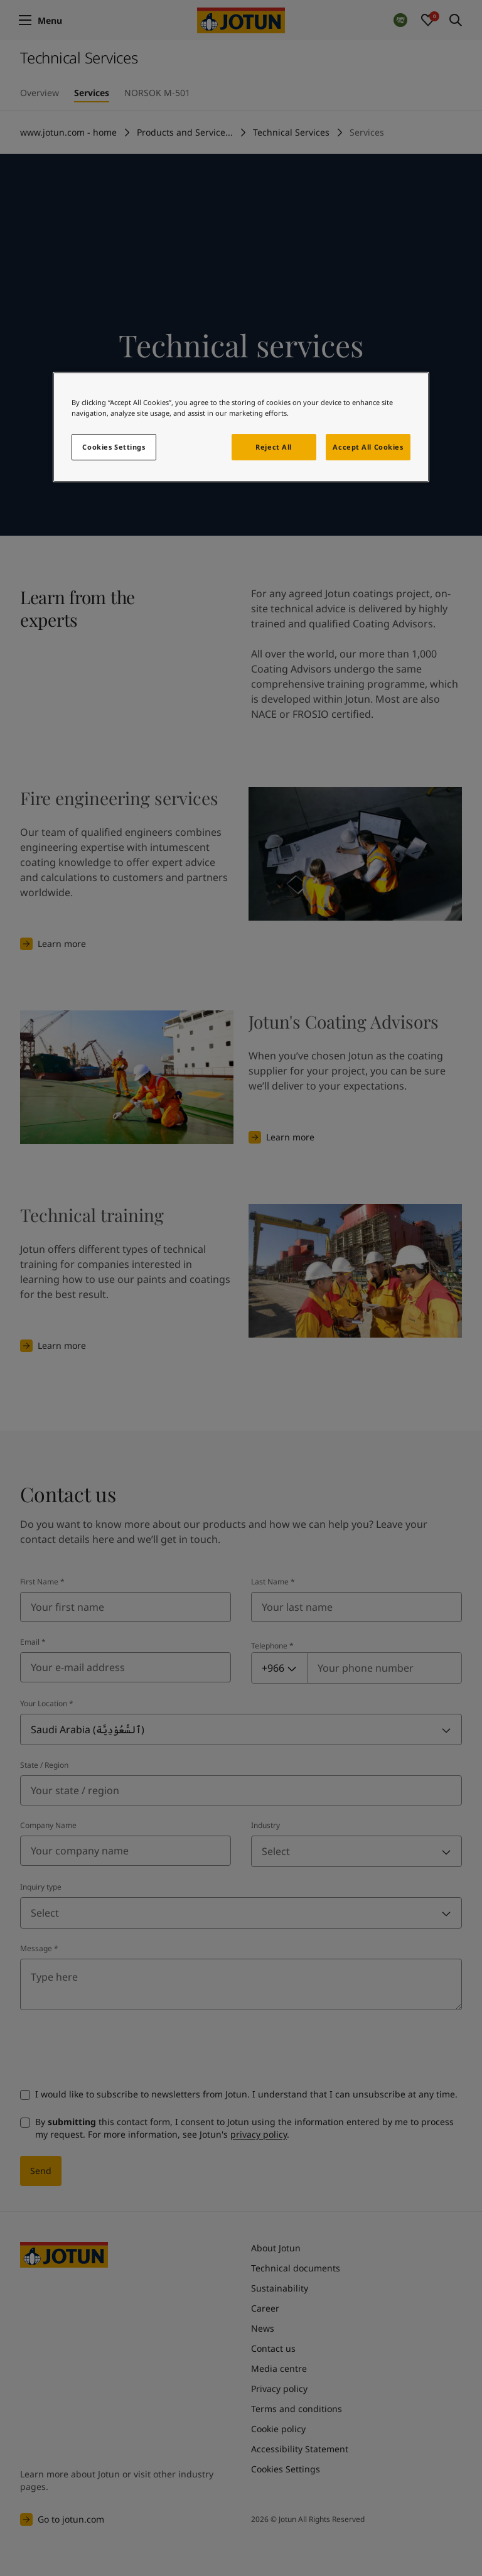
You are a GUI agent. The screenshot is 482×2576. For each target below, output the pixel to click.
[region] (241, 427)
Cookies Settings (113, 447)
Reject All (273, 447)
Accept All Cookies (368, 447)
